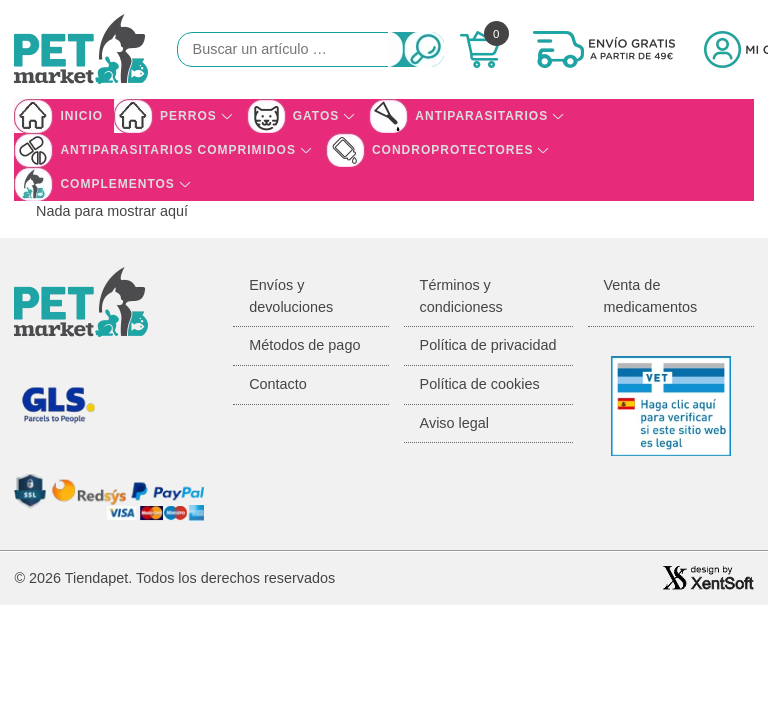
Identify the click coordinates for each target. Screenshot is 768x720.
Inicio (81, 116)
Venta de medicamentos (651, 296)
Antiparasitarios (481, 116)
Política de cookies (480, 384)
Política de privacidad (488, 345)
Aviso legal (454, 423)
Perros (188, 116)
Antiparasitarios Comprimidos (178, 150)
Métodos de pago (304, 345)
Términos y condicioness (461, 296)
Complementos (117, 184)
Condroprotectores (452, 150)
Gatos (316, 116)
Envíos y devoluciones (291, 296)
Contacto (278, 384)
